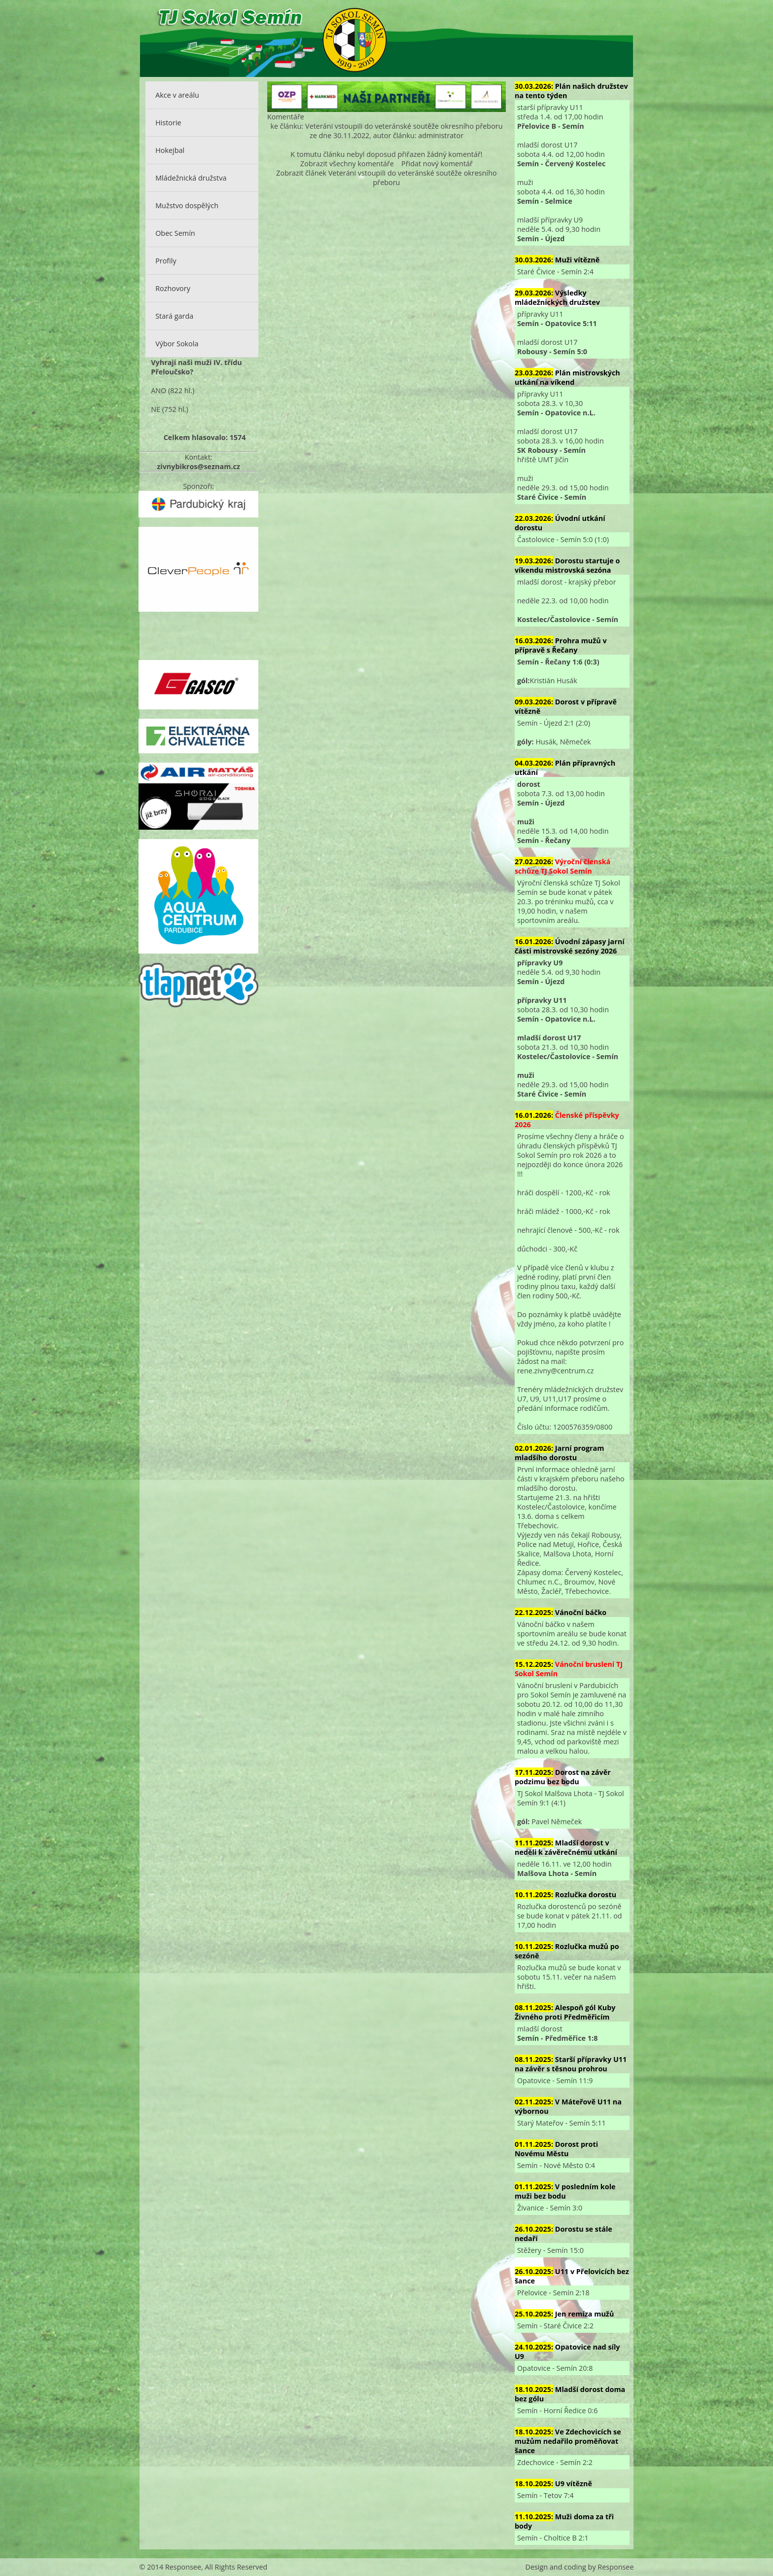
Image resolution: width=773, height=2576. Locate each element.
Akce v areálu (177, 95)
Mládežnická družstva (190, 178)
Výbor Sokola (176, 343)
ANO (158, 390)
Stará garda (174, 316)
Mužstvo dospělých (186, 205)
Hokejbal (169, 150)
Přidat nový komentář (437, 163)
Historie (168, 122)
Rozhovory (172, 288)
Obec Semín (175, 233)
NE (155, 409)
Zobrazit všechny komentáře (347, 163)
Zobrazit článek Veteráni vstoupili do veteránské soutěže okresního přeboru (386, 177)
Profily (165, 260)
